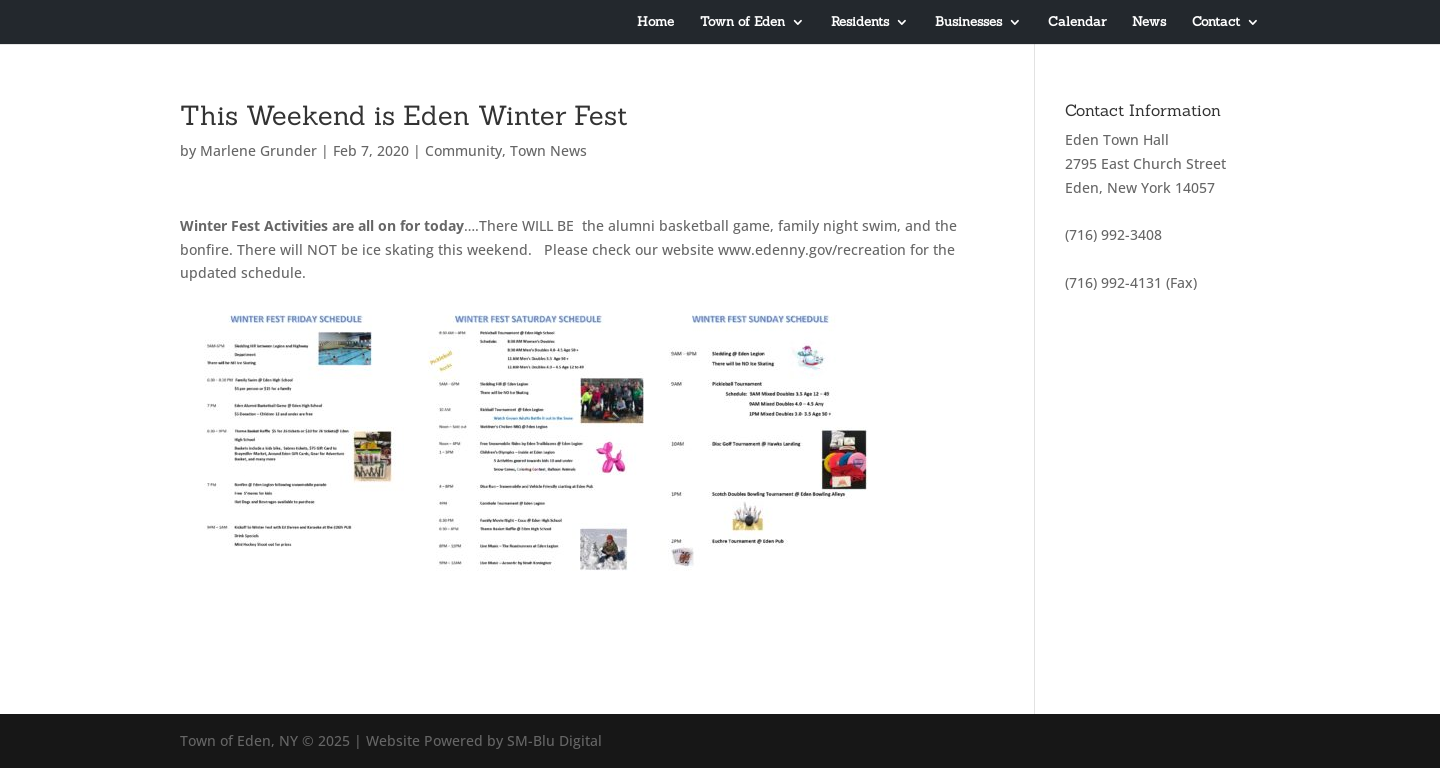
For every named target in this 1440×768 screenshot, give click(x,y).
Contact (1216, 22)
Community (463, 150)
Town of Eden (742, 22)
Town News (548, 150)
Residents (860, 22)
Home (655, 22)
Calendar (1077, 22)
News (1149, 22)
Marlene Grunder (258, 150)
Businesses (968, 22)
